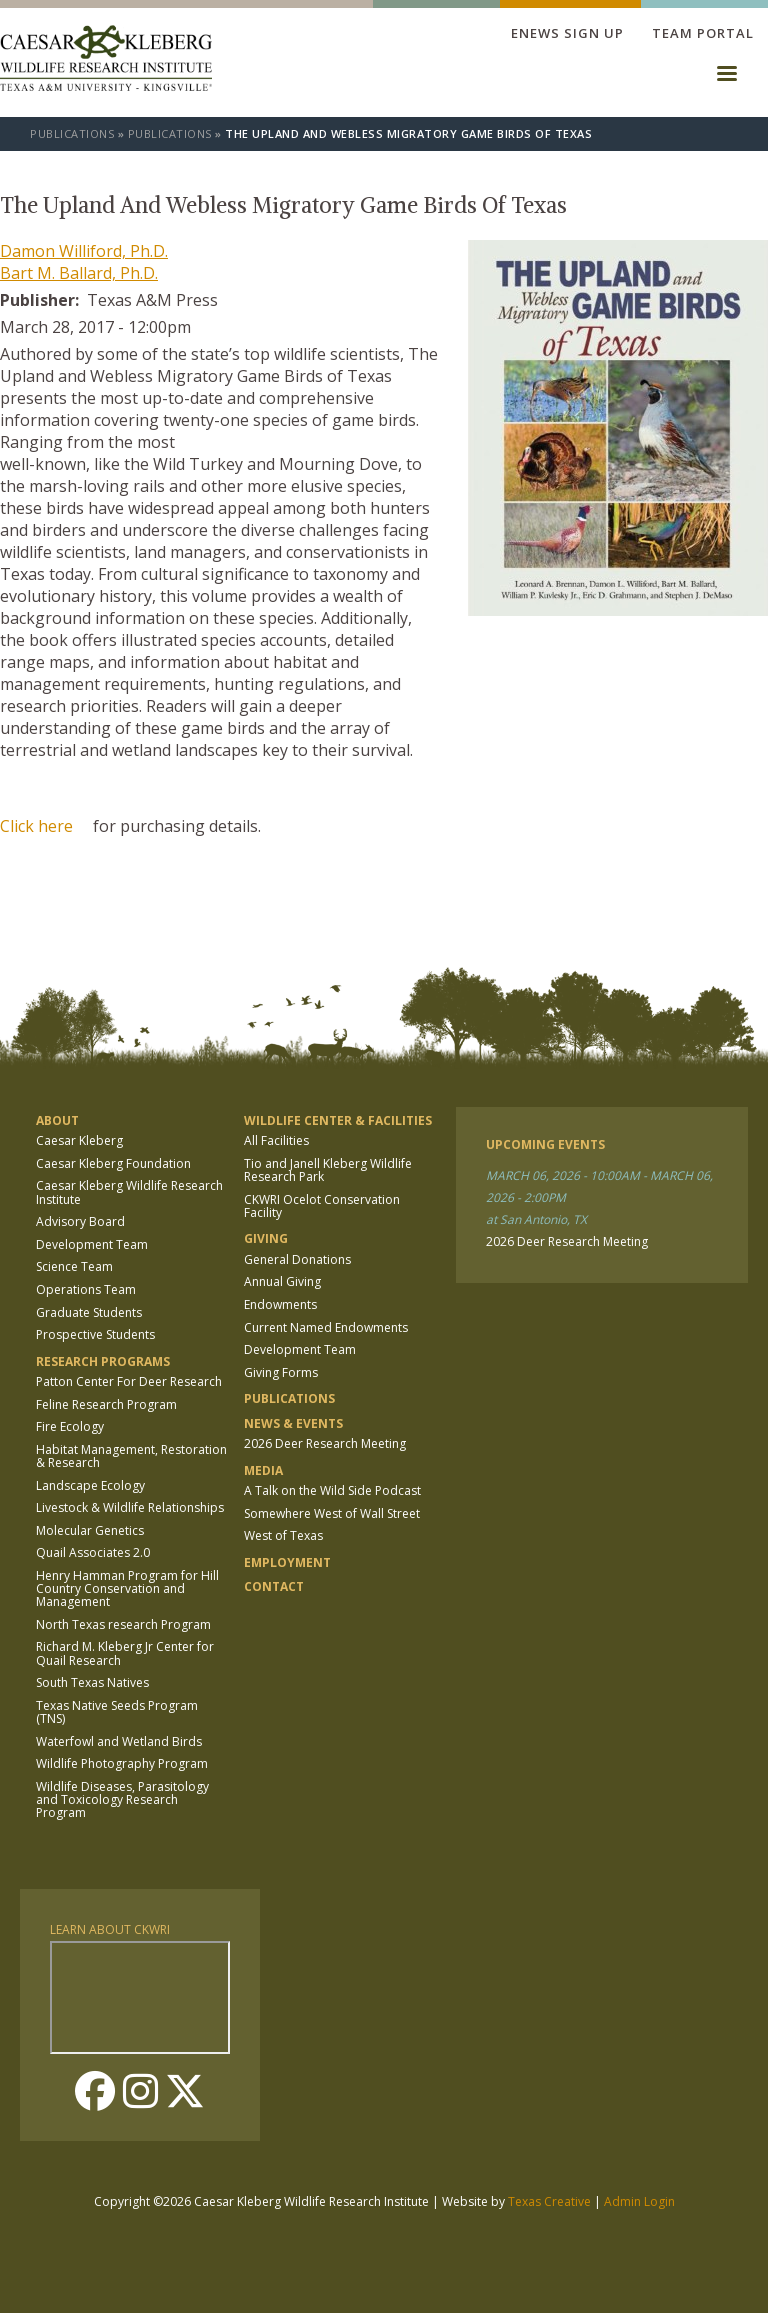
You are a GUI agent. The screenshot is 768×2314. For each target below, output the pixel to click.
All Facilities (276, 1140)
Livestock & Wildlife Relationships (130, 1507)
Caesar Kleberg (79, 1140)
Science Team (74, 1266)
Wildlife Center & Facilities (338, 1120)
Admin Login (639, 2201)
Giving (266, 1238)
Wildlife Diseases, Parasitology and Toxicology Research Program (122, 1799)
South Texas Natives (92, 1682)
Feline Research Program (106, 1404)
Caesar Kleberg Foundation (113, 1163)
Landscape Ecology (90, 1485)
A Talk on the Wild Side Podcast (332, 1490)
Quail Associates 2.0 (93, 1552)
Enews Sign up (567, 33)
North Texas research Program (123, 1624)
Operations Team (86, 1289)
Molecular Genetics (90, 1530)
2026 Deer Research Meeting (325, 1443)
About (57, 1120)
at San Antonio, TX (536, 1219)
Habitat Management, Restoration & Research (131, 1456)
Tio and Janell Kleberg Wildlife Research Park (328, 1170)
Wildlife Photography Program (122, 1763)
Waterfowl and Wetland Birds (119, 1741)
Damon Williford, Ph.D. (84, 251)
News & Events (293, 1423)
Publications (72, 133)
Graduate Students (89, 1312)
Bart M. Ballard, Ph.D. (79, 273)
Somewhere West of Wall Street (332, 1513)
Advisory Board (80, 1221)
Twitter (185, 2091)
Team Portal (703, 33)
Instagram (140, 2091)
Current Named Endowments (326, 1327)
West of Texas (283, 1535)
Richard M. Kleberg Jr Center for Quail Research (125, 1653)
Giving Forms (281, 1372)
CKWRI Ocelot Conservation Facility (322, 1206)
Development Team (92, 1244)
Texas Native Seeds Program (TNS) (117, 1712)
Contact (274, 1586)
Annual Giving (282, 1281)
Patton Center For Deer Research (129, 1381)
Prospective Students (95, 1334)
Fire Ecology (70, 1426)
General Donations (297, 1259)
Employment (287, 1562)
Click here (36, 826)
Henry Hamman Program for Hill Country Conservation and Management (127, 1588)
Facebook (95, 2091)
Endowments (280, 1304)
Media (263, 1470)
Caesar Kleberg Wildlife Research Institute (129, 1192)
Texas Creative (549, 2201)
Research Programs (103, 1361)
